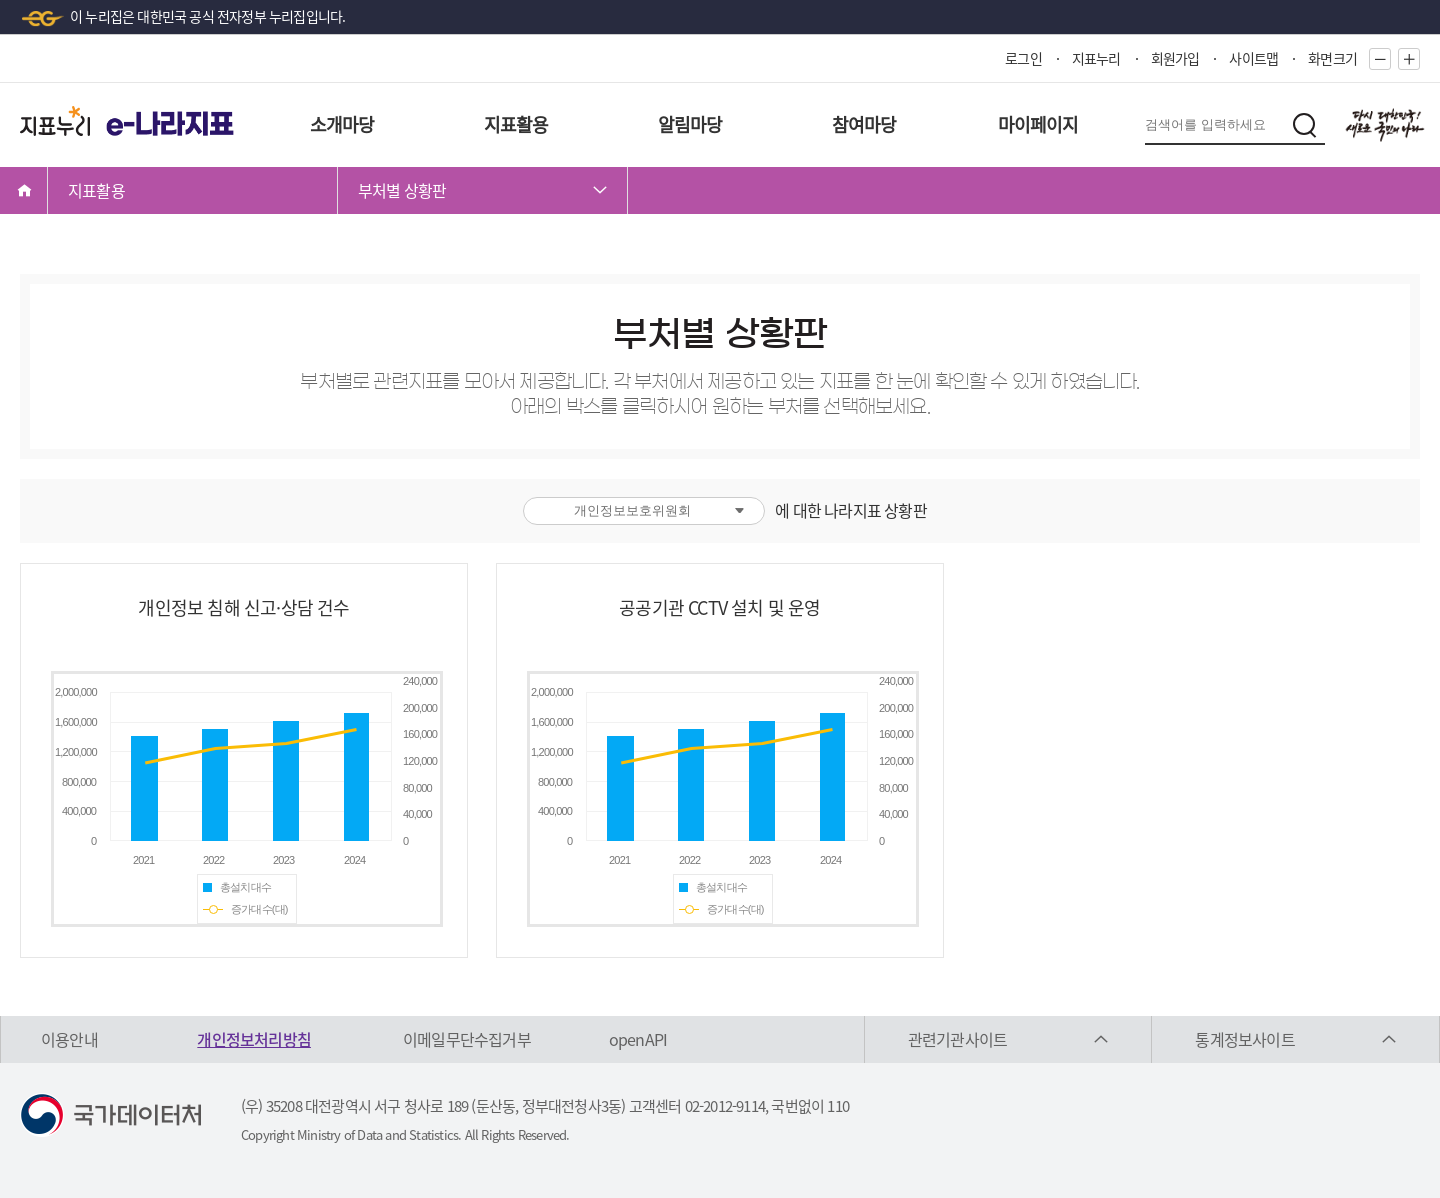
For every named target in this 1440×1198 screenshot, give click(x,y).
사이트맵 (1253, 58)
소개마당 (342, 124)
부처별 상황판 (402, 190)
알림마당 (690, 124)
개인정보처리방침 (254, 1039)
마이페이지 (1038, 124)
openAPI (638, 1039)
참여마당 (864, 124)
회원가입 (1175, 58)
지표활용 (516, 124)
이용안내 (69, 1039)
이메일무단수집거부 (467, 1039)
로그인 (1023, 58)
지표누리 (1096, 58)
